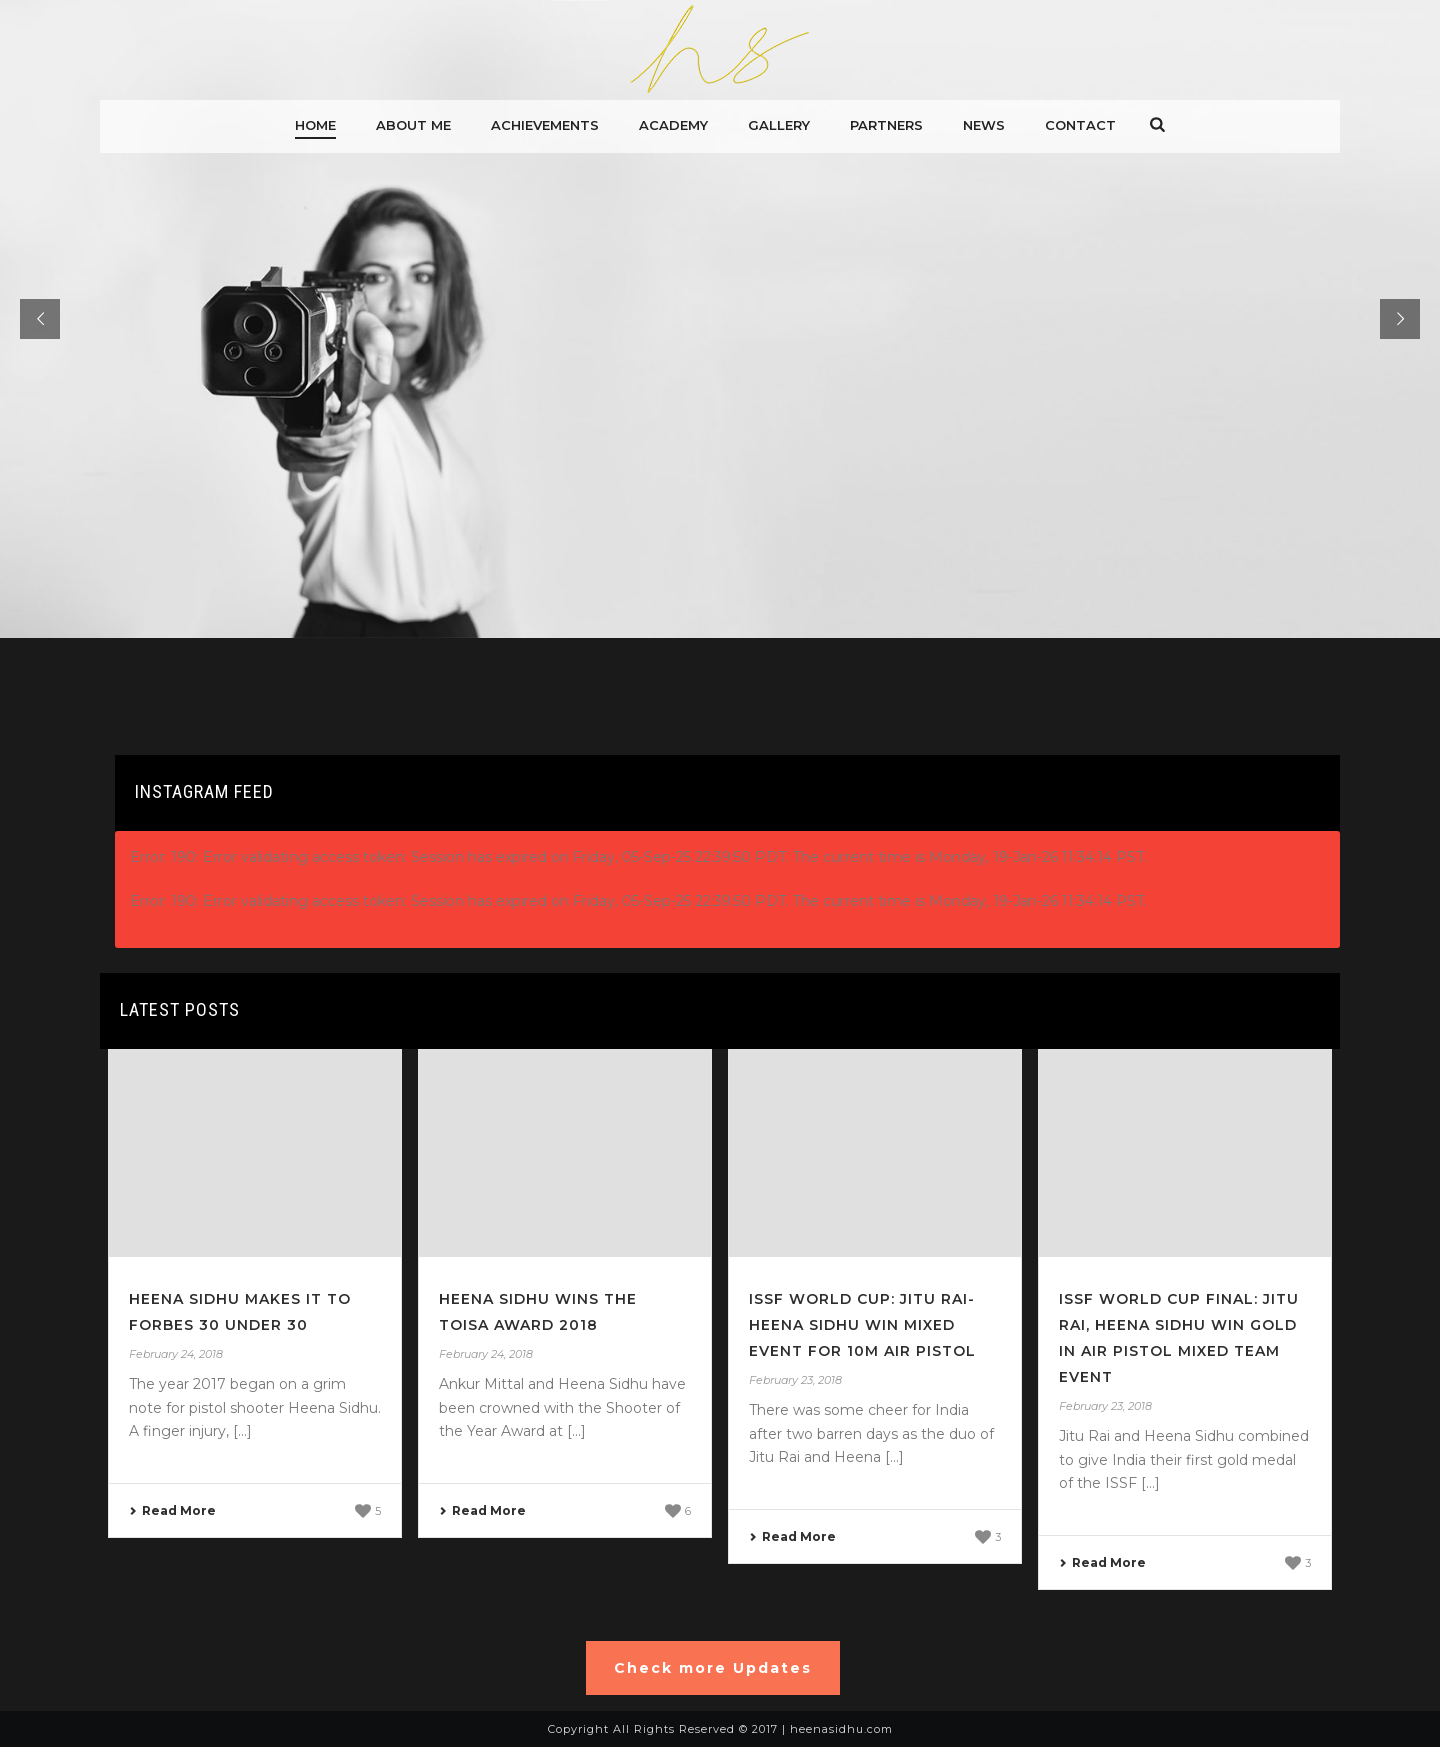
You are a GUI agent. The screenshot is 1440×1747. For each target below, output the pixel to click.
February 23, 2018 (795, 1380)
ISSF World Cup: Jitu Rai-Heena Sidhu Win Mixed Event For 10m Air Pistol (862, 1325)
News (984, 125)
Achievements (545, 125)
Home (315, 125)
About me (413, 125)
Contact (1080, 125)
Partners (886, 125)
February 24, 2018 (176, 1354)
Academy (673, 125)
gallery (779, 125)
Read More (172, 1510)
